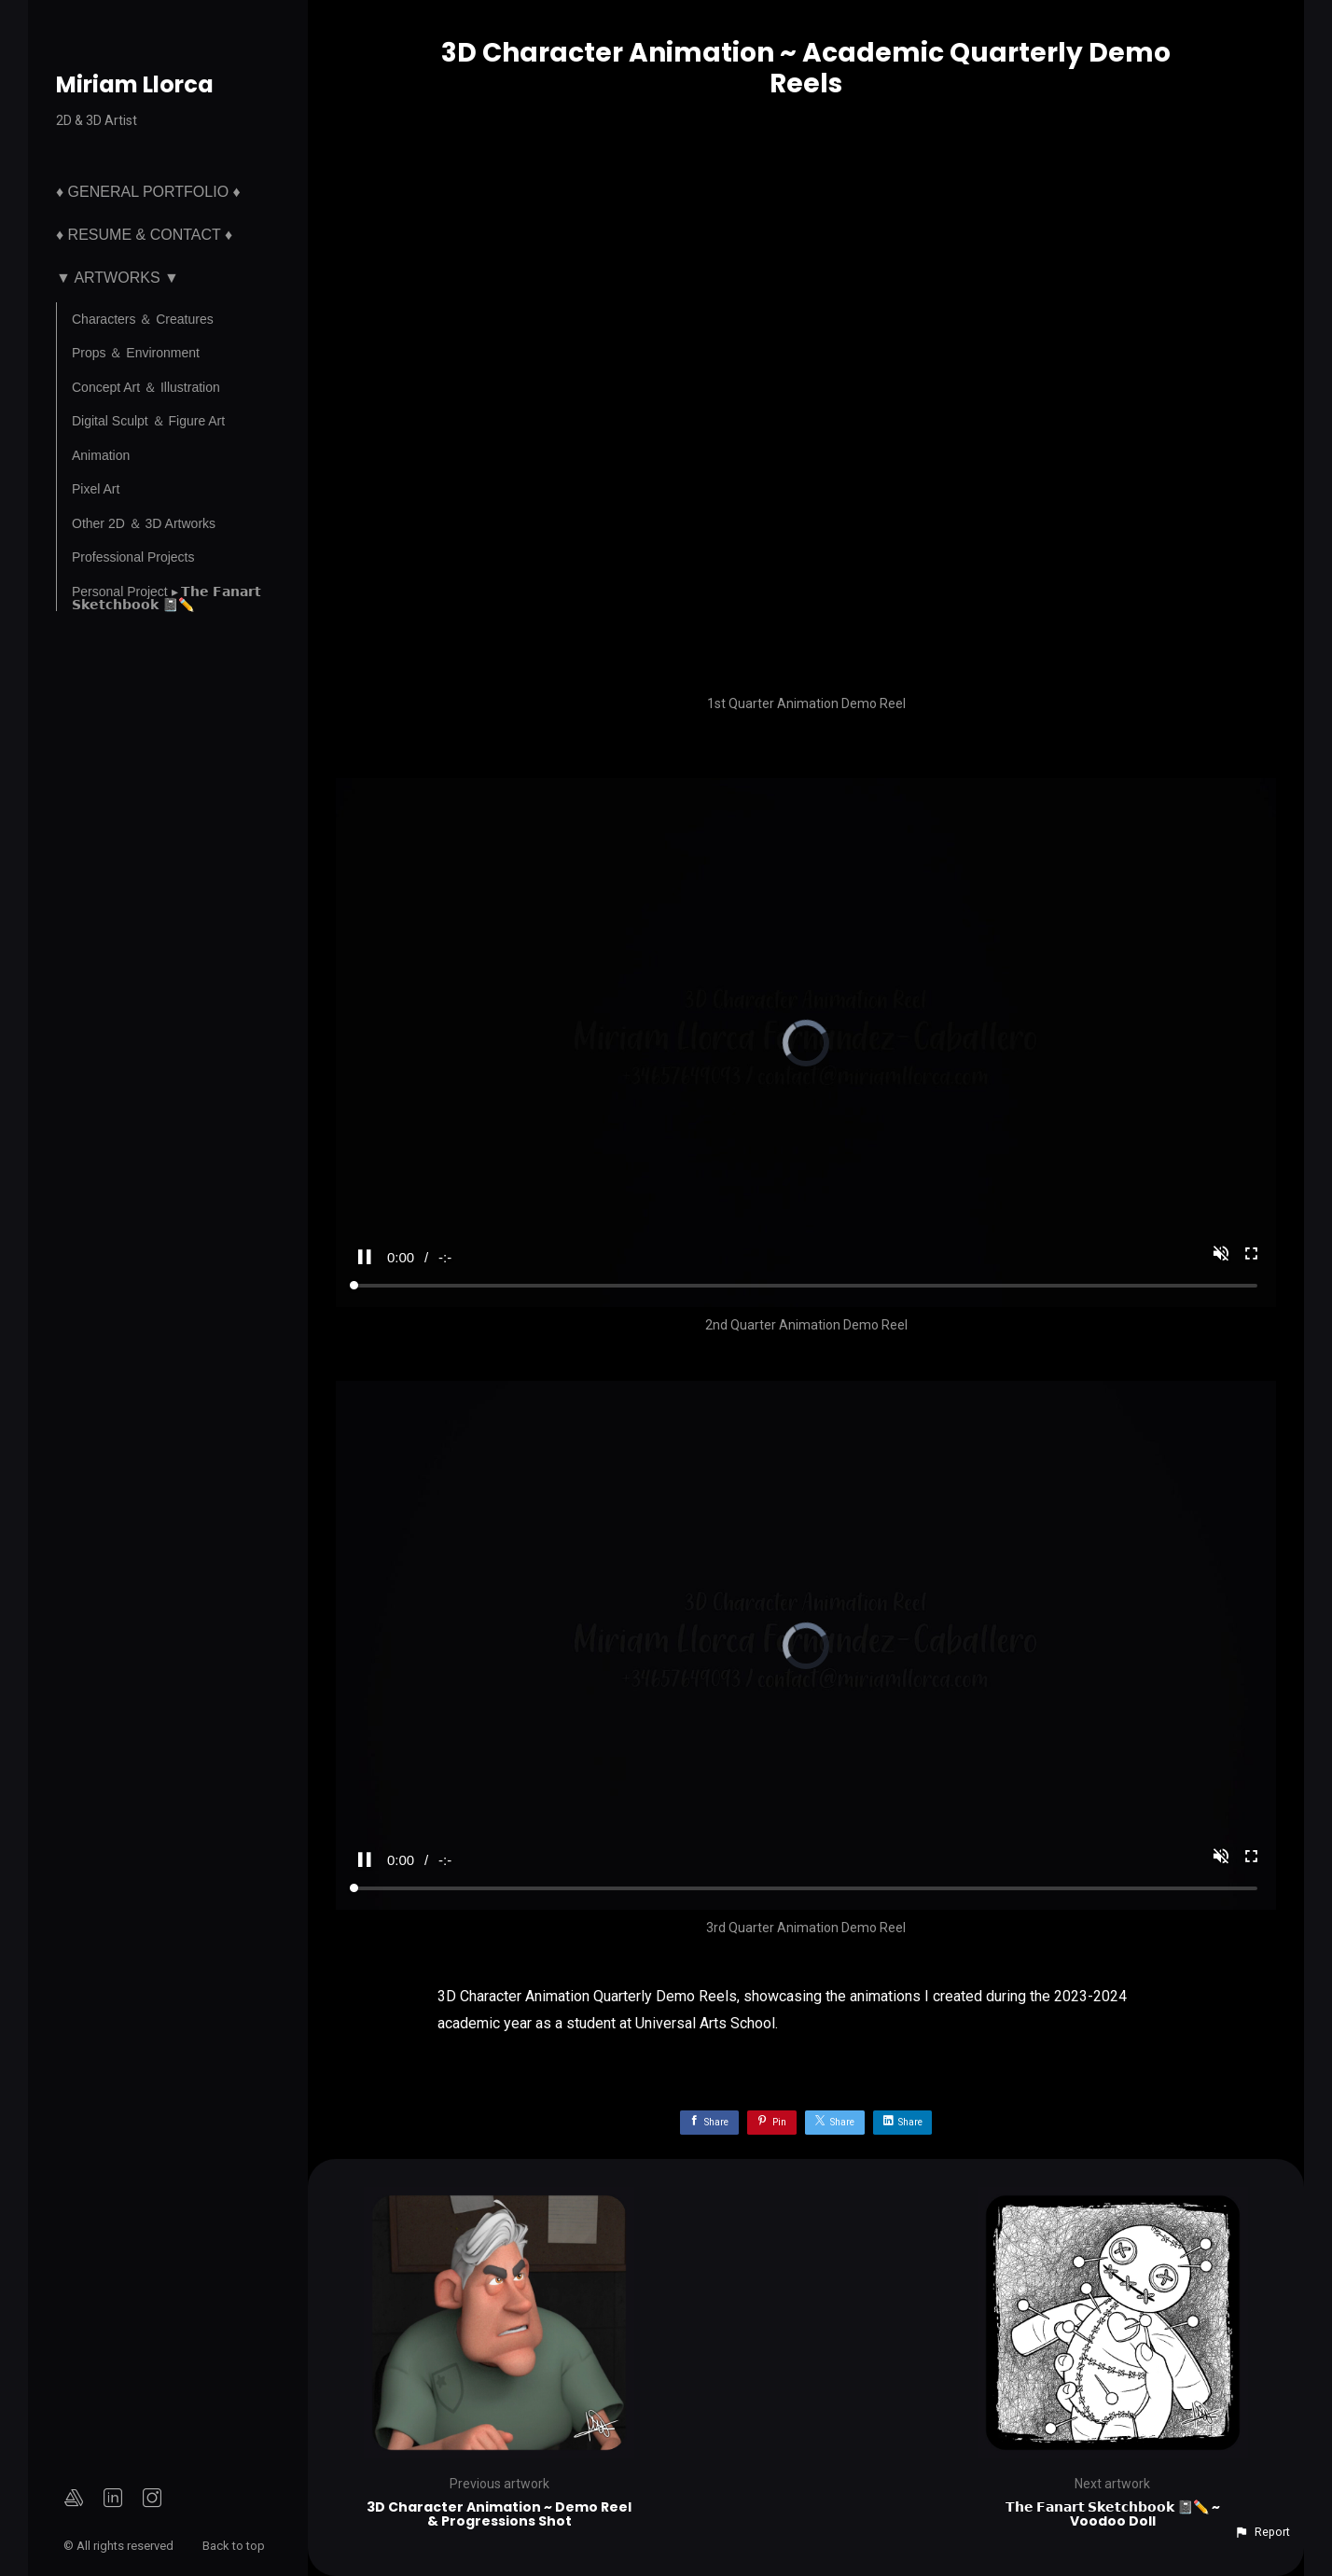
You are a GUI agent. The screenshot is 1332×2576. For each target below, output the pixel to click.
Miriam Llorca (135, 84)
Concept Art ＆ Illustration (146, 387)
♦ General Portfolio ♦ (148, 192)
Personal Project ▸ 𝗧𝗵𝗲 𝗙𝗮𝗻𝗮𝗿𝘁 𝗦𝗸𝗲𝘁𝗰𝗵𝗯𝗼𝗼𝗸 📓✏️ (166, 598)
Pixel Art (95, 488)
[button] (1262, 2532)
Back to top (235, 2546)
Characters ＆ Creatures (143, 319)
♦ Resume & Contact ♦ (144, 235)
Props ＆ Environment (136, 352)
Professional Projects (133, 557)
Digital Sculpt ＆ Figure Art (148, 420)
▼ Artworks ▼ (117, 277)
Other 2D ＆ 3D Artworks (143, 523)
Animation (101, 455)
